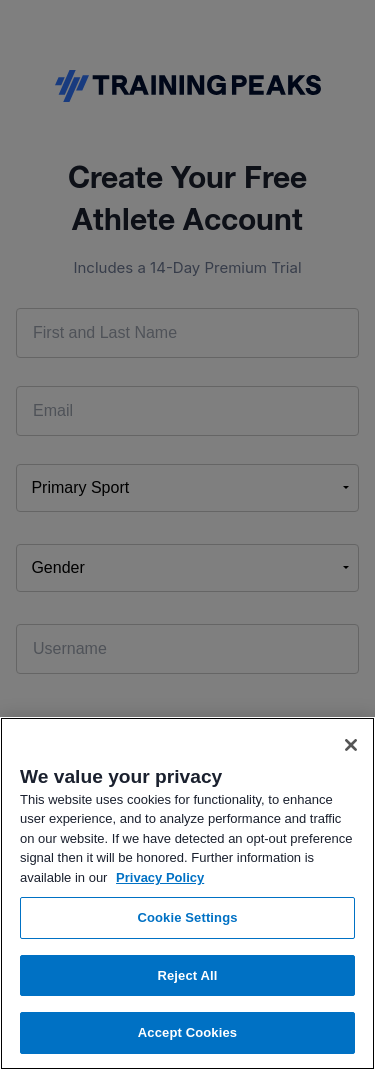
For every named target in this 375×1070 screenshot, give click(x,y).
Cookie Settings (187, 917)
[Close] (351, 745)
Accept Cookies (187, 1032)
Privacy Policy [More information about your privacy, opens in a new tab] (160, 877)
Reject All (187, 975)
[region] (187, 893)
